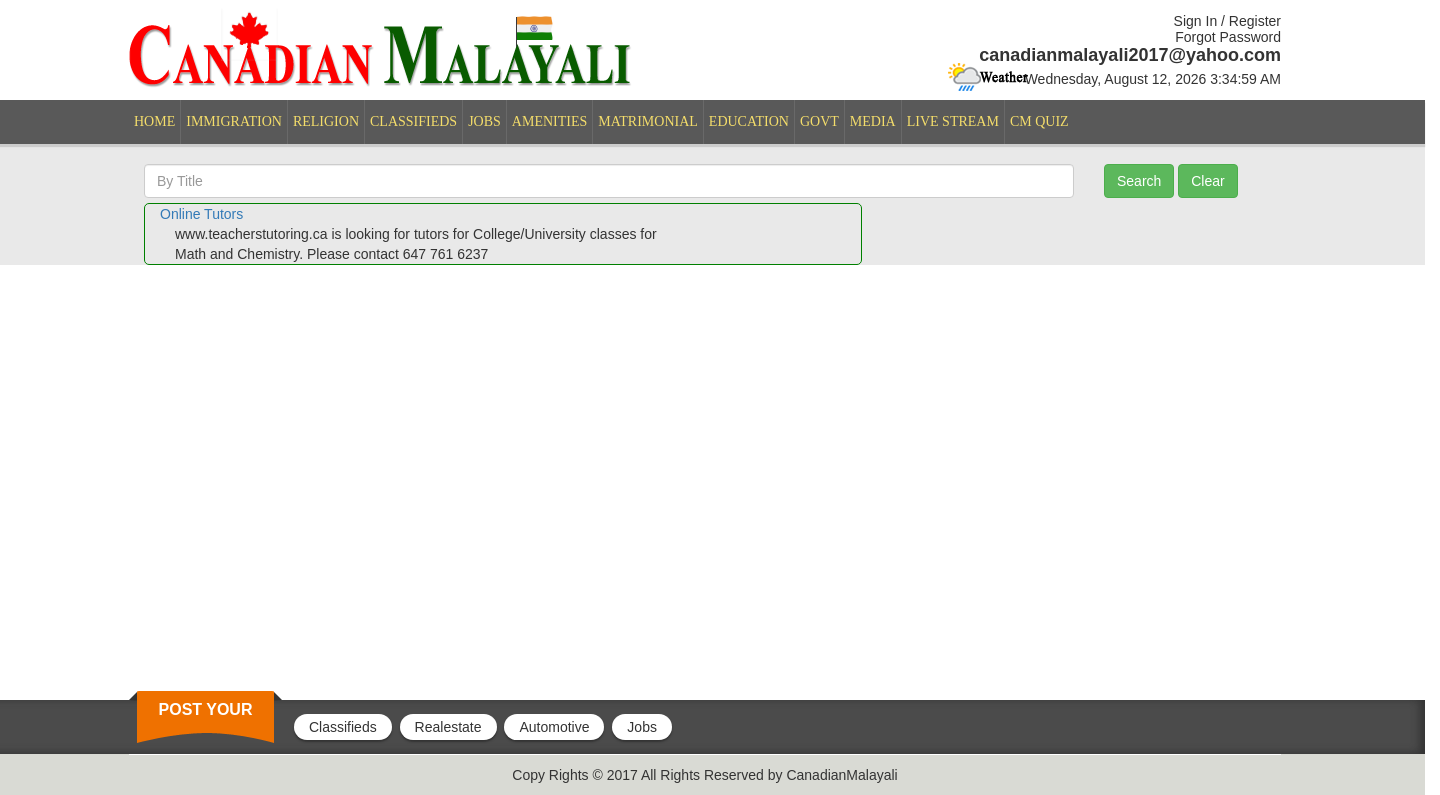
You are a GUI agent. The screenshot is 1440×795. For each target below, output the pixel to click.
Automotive (554, 727)
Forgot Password (1228, 37)
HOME (154, 121)
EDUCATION (749, 121)
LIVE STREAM (953, 121)
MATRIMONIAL (648, 121)
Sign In (1196, 21)
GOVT (819, 121)
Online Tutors (201, 214)
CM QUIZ (1039, 121)
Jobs (642, 727)
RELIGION (326, 121)
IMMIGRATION (234, 121)
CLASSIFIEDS (413, 121)
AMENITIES (549, 121)
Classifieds (343, 727)
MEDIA (873, 121)
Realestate (448, 727)
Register (1255, 21)
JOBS (484, 121)
